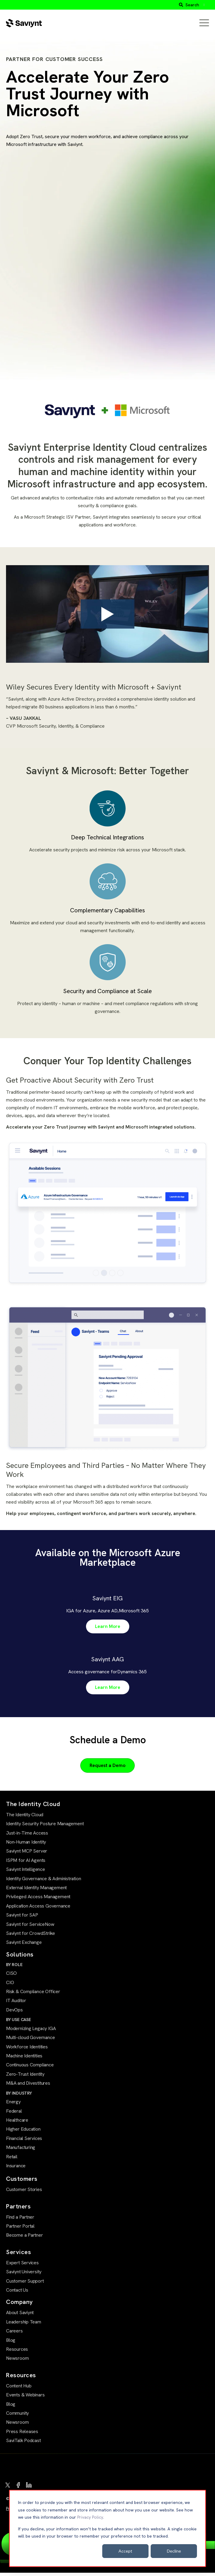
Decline (174, 2550)
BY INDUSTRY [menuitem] (19, 2096)
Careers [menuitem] (14, 2334)
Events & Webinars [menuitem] (25, 2398)
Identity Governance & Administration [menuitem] (43, 1881)
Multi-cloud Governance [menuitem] (30, 2041)
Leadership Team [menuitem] (23, 2325)
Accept (125, 2550)
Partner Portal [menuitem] (20, 2229)
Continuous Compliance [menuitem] (30, 2068)
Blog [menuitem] (10, 2343)
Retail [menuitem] (11, 2159)
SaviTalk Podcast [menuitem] (23, 2444)
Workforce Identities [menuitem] (27, 2050)
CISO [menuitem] (11, 1976)
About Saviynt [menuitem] (20, 2316)
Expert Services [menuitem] (22, 2265)
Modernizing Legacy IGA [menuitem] (31, 2031)
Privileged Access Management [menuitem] (38, 1900)
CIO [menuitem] (10, 1985)
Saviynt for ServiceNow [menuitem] (30, 1927)
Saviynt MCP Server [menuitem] (26, 1854)
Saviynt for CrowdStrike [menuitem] (30, 1936)
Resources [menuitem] (17, 2352)
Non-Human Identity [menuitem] (26, 1845)
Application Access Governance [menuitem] (38, 1909)
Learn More (107, 1629)
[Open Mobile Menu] (204, 23)
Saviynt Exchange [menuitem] (24, 1945)
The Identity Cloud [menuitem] (24, 1817)
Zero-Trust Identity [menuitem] (25, 2077)
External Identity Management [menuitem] (36, 1891)
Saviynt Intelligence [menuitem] (25, 1872)
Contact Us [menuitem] (17, 2293)
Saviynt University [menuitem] (23, 2275)
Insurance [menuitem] (16, 2168)
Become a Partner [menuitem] (24, 2238)
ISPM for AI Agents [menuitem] (25, 1863)
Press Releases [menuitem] (22, 2434)
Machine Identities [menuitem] (24, 2059)
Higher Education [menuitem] (23, 2132)
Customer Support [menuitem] (25, 2284)
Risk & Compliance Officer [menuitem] (33, 1995)
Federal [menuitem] (14, 2114)
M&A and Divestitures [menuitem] (28, 2086)
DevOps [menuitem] (14, 2013)
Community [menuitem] (17, 2416)
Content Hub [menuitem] (19, 2389)
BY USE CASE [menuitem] (18, 2023)
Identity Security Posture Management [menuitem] (45, 1827)
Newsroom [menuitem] (17, 2361)
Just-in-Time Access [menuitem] (27, 1836)
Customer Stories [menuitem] (24, 2193)
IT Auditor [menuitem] (16, 2004)
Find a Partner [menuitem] (20, 2220)
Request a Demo (107, 1768)
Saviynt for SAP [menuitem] (22, 1918)
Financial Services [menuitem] (24, 2141)
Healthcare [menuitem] (17, 2123)
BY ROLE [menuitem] (14, 1967)
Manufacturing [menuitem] (20, 2150)
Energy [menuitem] (13, 2105)
